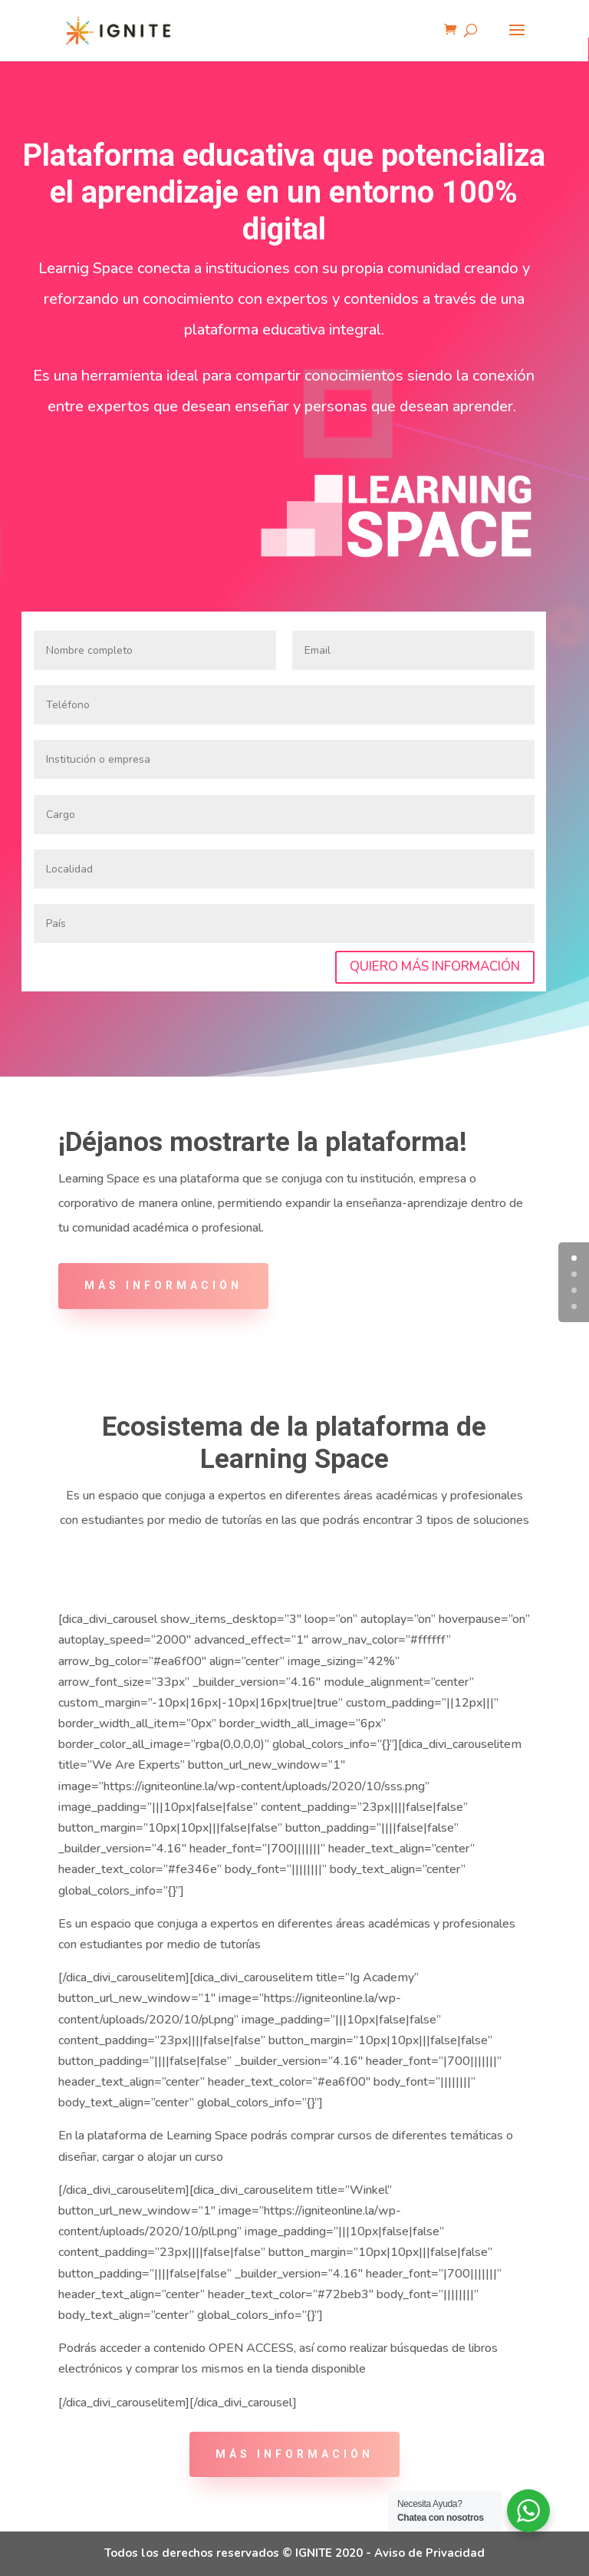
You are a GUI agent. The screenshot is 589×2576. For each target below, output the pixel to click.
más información (294, 2454)
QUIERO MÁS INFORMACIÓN (435, 966)
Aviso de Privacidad (429, 2553)
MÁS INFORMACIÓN (163, 1285)
